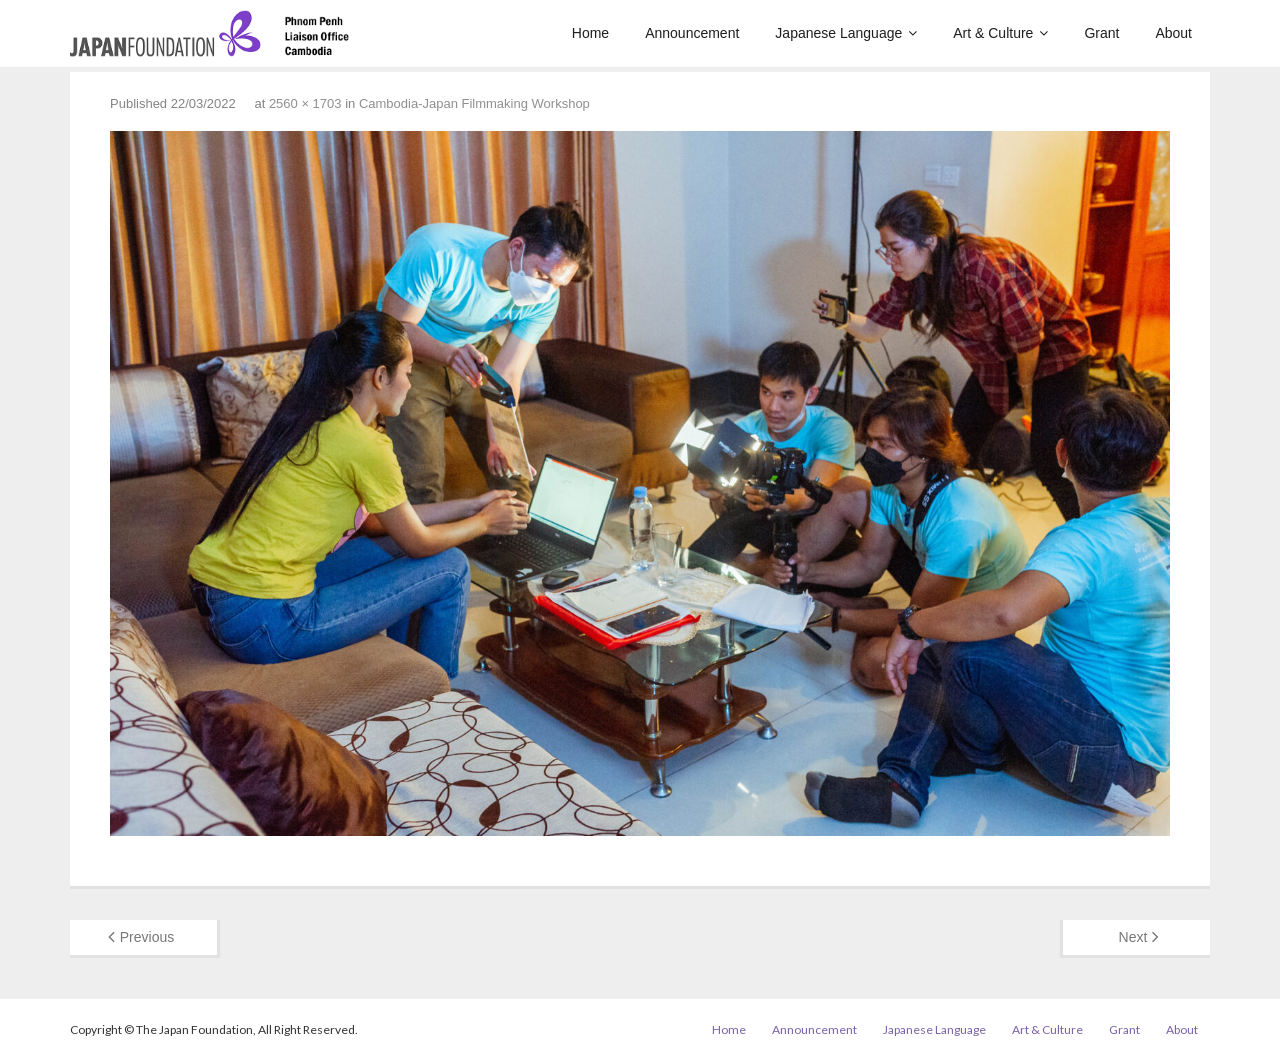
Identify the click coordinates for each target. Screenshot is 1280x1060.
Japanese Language (934, 1029)
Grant (1124, 1029)
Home (729, 1029)
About (1182, 1029)
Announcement (814, 1029)
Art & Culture (1047, 1029)
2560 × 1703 (305, 103)
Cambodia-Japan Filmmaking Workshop (474, 103)
